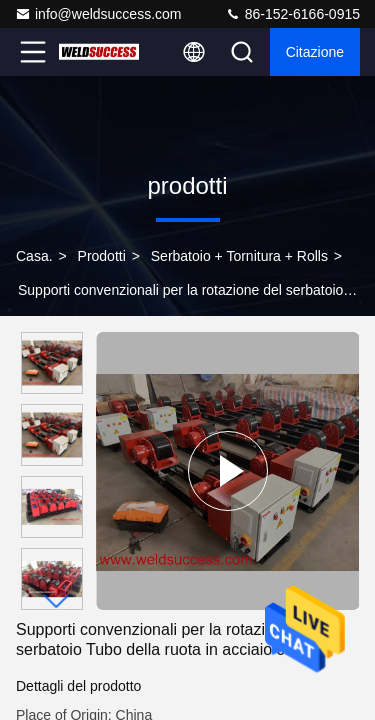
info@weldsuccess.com (98, 14)
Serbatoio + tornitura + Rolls (239, 256)
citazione (315, 52)
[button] (57, 601)
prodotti (102, 256)
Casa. (34, 256)
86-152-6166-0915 (292, 14)
